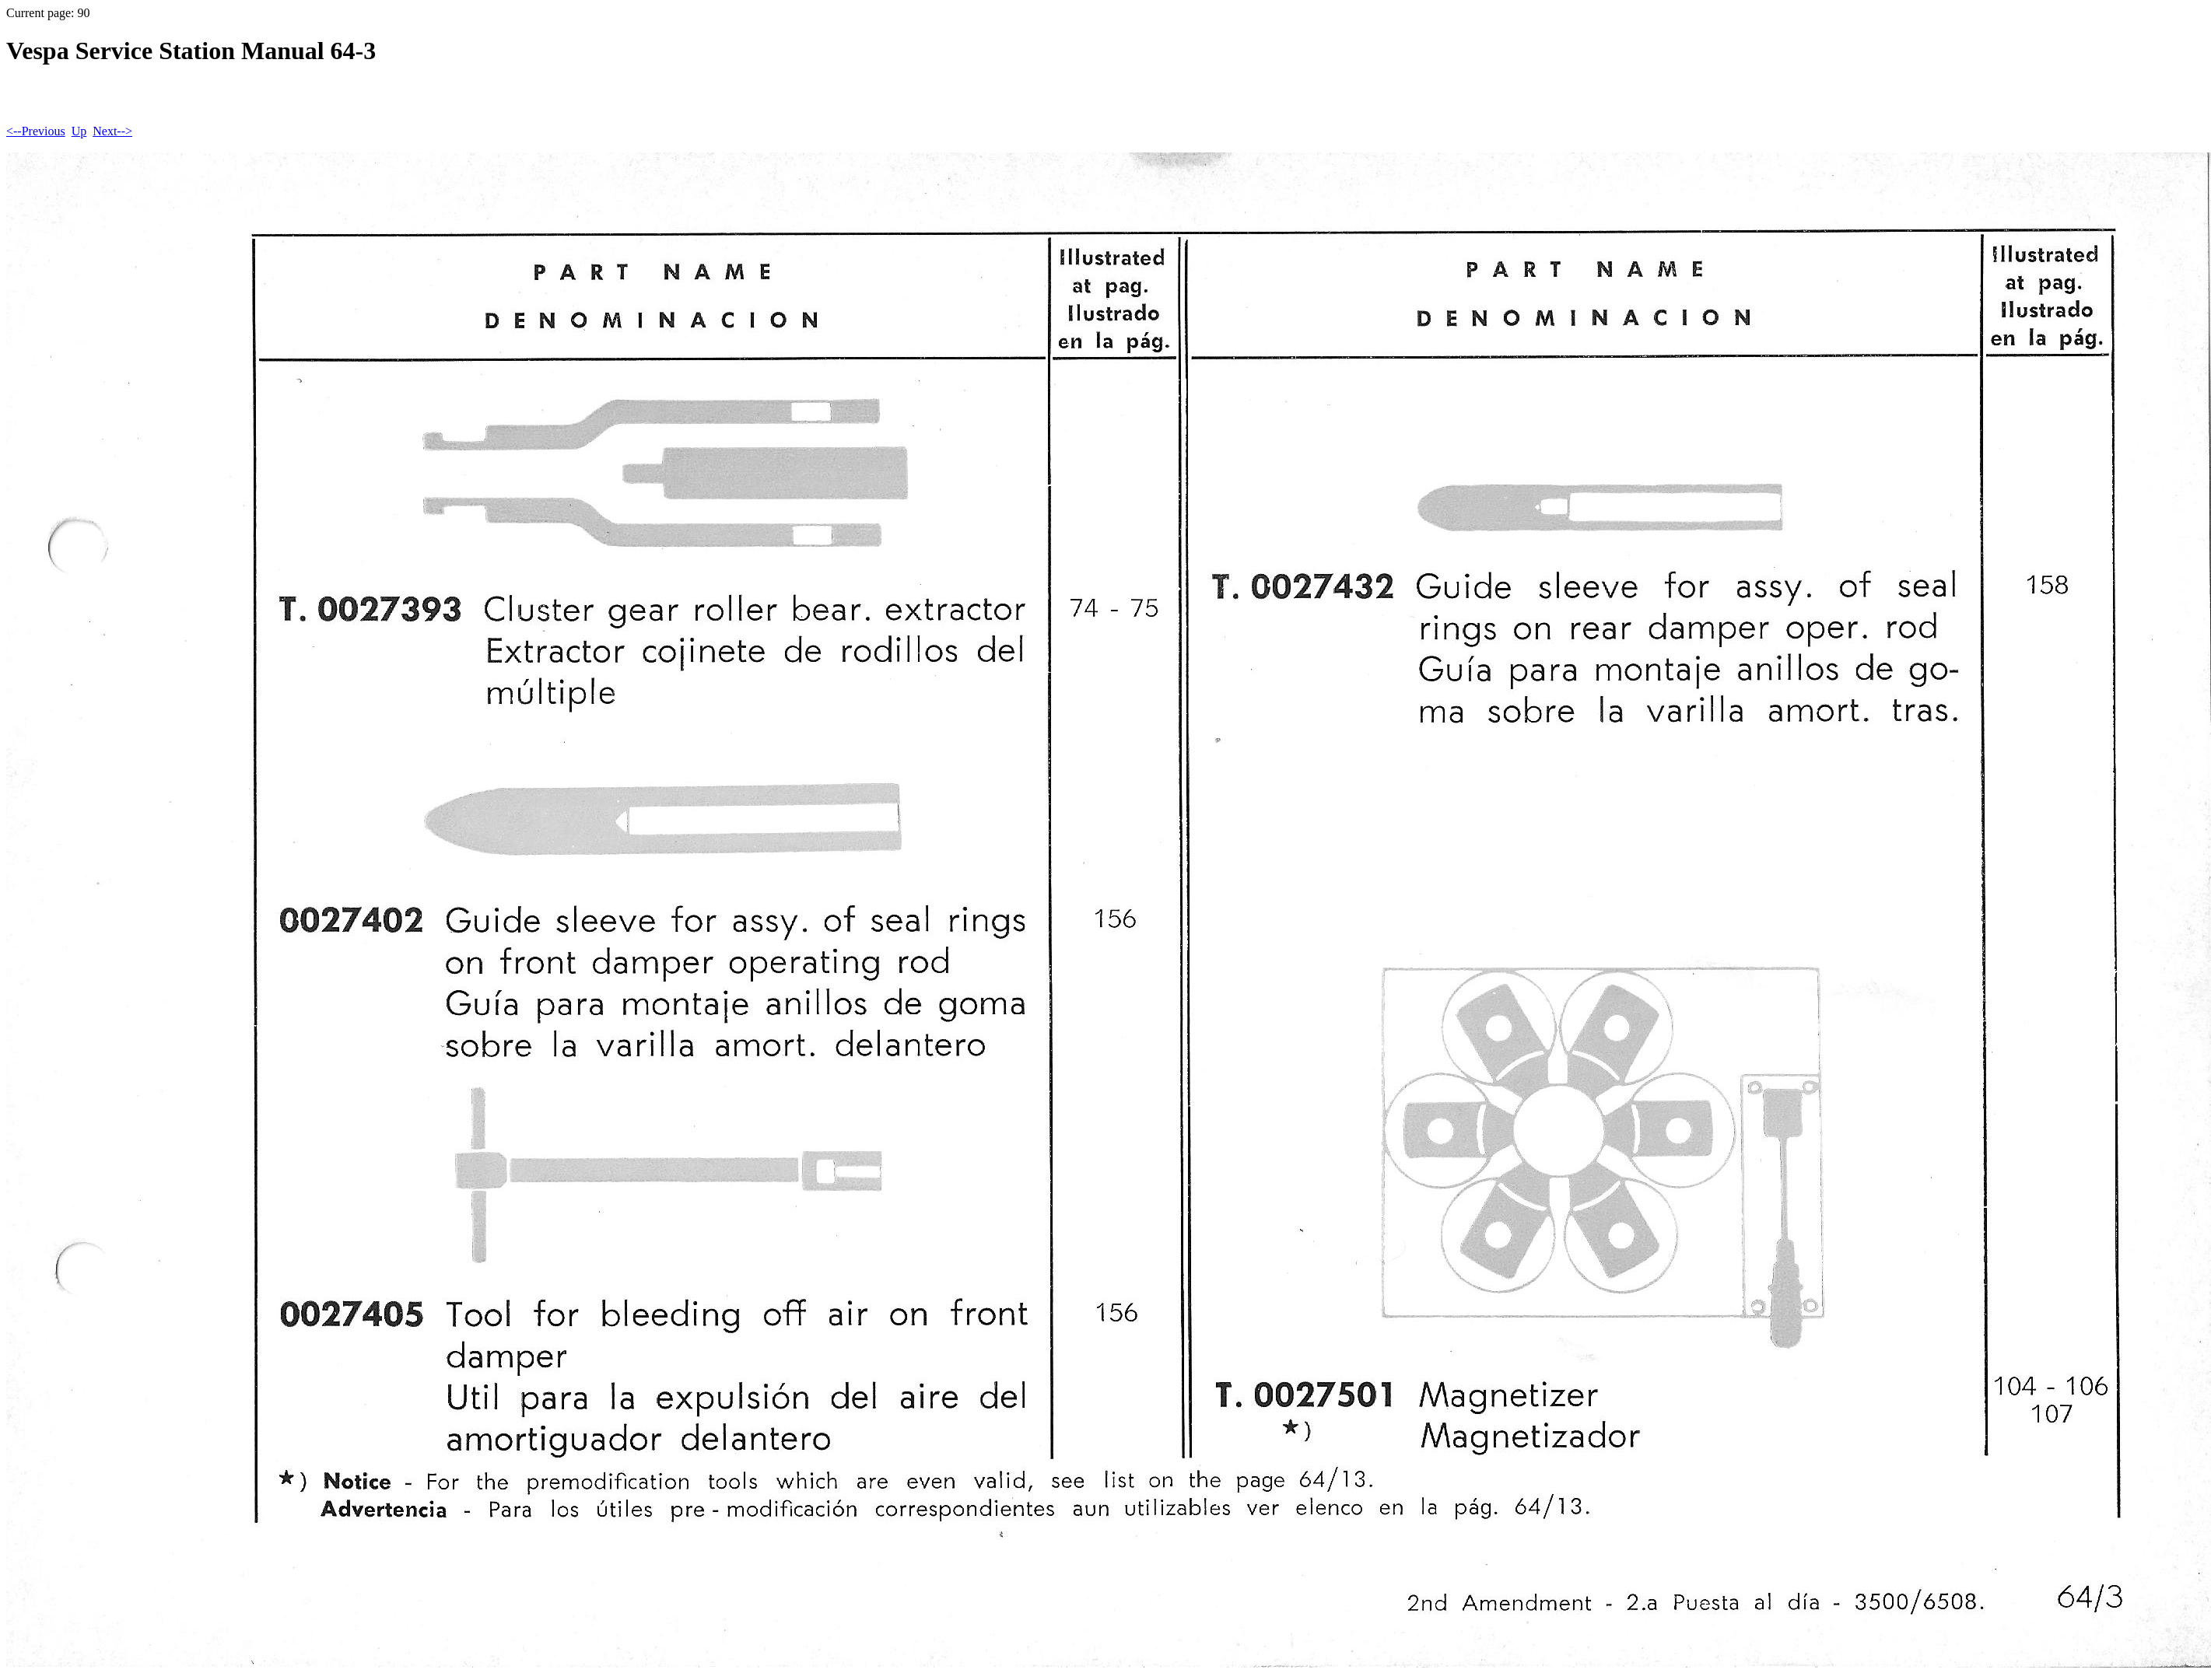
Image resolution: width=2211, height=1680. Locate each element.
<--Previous (35, 131)
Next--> (112, 131)
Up (79, 131)
